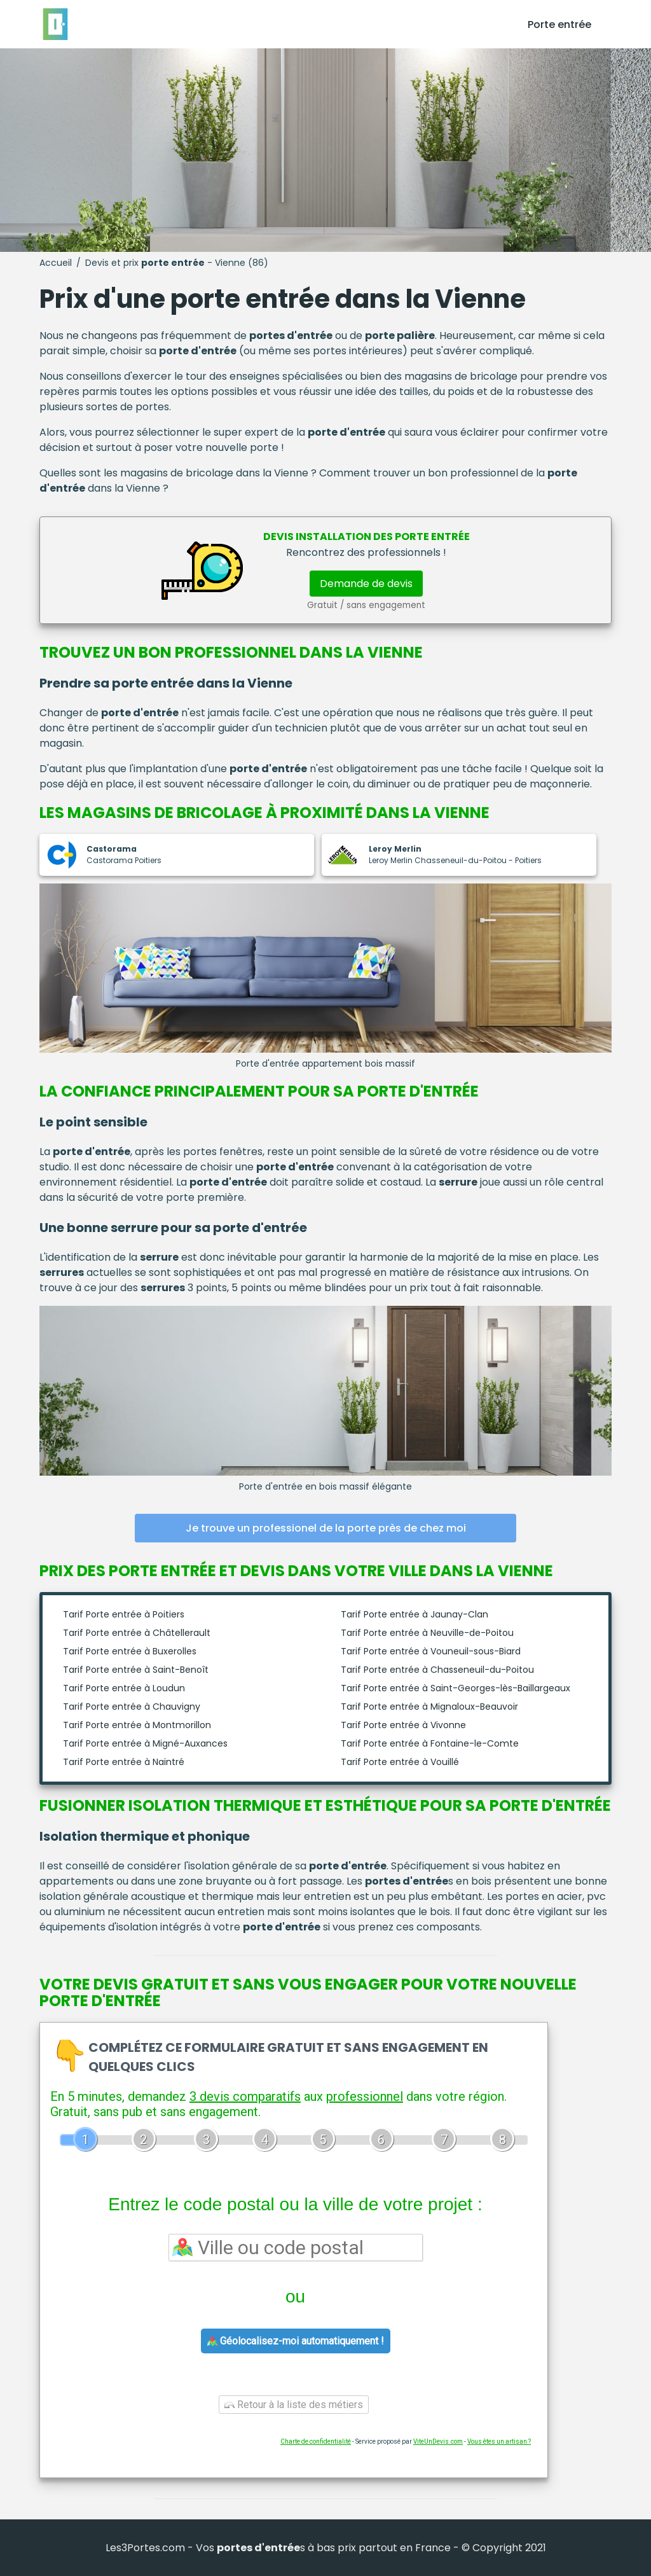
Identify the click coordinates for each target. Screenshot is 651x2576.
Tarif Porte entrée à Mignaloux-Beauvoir (429, 1706)
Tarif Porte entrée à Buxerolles (129, 1651)
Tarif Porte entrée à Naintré (123, 1761)
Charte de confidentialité (315, 2441)
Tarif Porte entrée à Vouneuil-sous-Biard (431, 1651)
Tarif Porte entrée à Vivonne (403, 1725)
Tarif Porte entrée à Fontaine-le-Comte (430, 1743)
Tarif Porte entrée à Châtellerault (136, 1632)
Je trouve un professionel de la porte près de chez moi (326, 1528)
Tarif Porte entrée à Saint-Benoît (136, 1669)
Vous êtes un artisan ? (499, 2441)
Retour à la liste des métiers (293, 2405)
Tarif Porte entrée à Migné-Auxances (145, 1743)
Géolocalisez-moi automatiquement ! (295, 2341)
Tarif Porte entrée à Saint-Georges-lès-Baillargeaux (455, 1688)
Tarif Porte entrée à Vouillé (400, 1761)
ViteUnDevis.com (438, 2441)
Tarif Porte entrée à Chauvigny (131, 1706)
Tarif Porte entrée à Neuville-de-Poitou (427, 1632)
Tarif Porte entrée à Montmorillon (137, 1725)
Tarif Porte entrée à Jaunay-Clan (414, 1614)
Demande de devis (366, 583)
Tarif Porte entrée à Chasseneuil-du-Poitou (437, 1669)
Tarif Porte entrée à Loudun (124, 1688)
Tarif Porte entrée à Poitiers (123, 1614)
